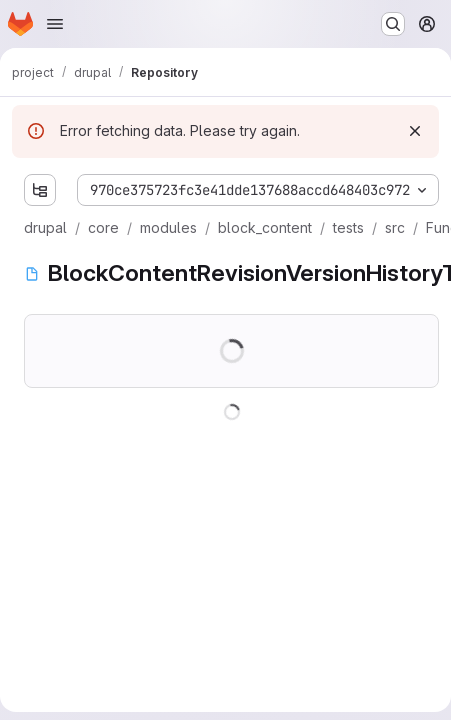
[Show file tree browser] (40, 190)
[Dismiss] (415, 131)
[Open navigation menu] (55, 24)
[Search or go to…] (393, 24)
